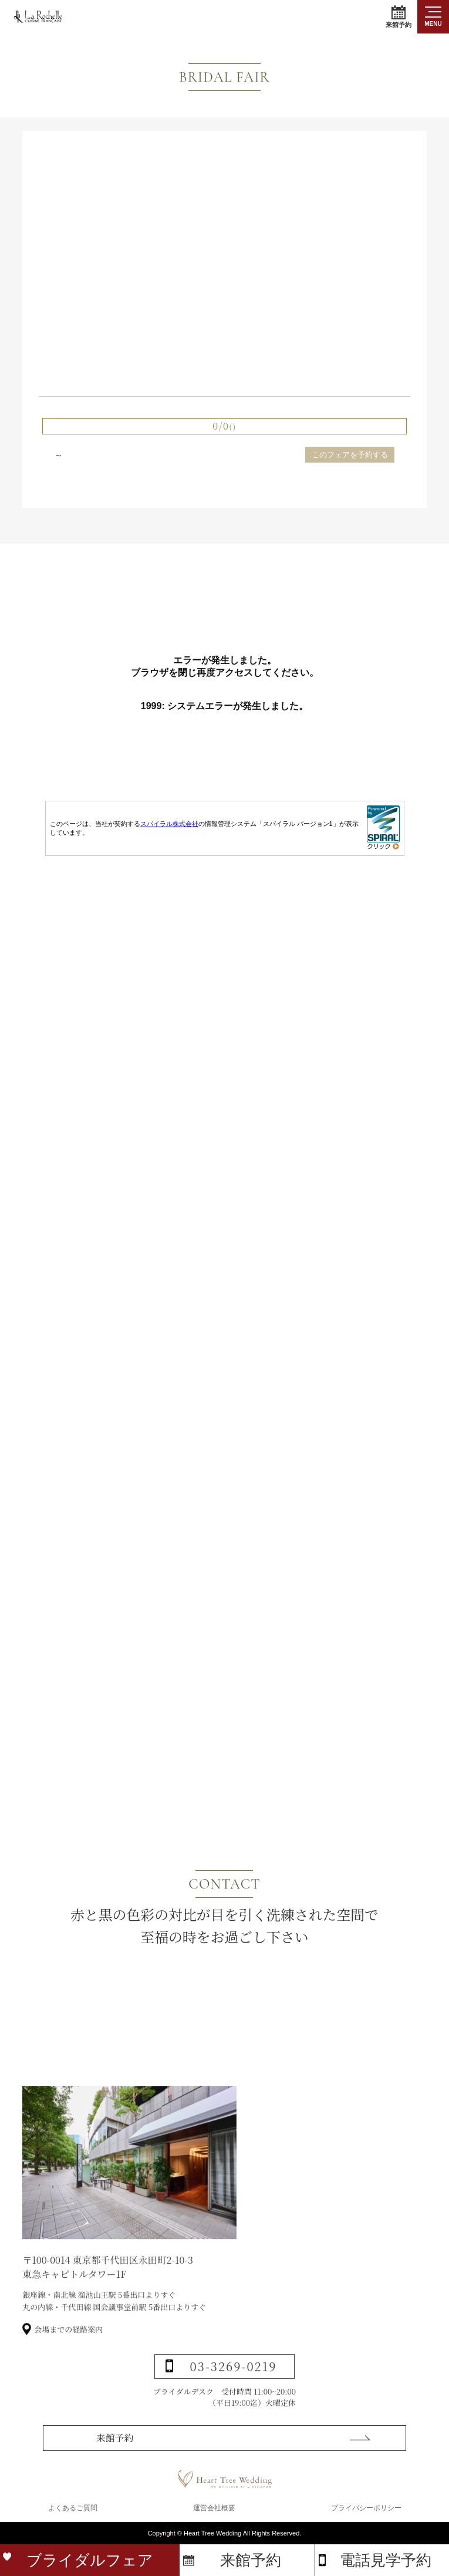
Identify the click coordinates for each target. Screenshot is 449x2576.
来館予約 (398, 16)
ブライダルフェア (89, 2560)
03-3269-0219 (233, 2400)
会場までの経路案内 (68, 2364)
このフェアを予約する (350, 454)
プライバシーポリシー (366, 2512)
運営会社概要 (214, 2512)
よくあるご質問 (72, 2512)
